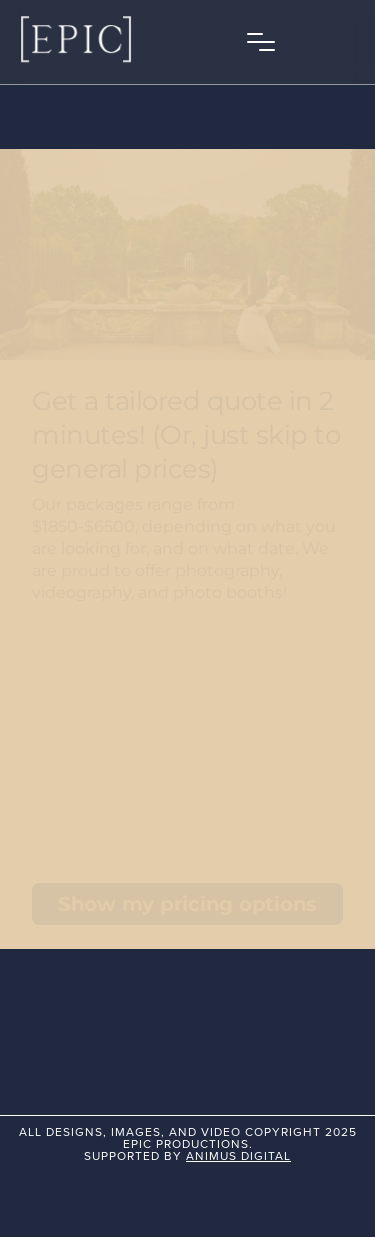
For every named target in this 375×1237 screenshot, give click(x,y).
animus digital (238, 1156)
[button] (261, 42)
